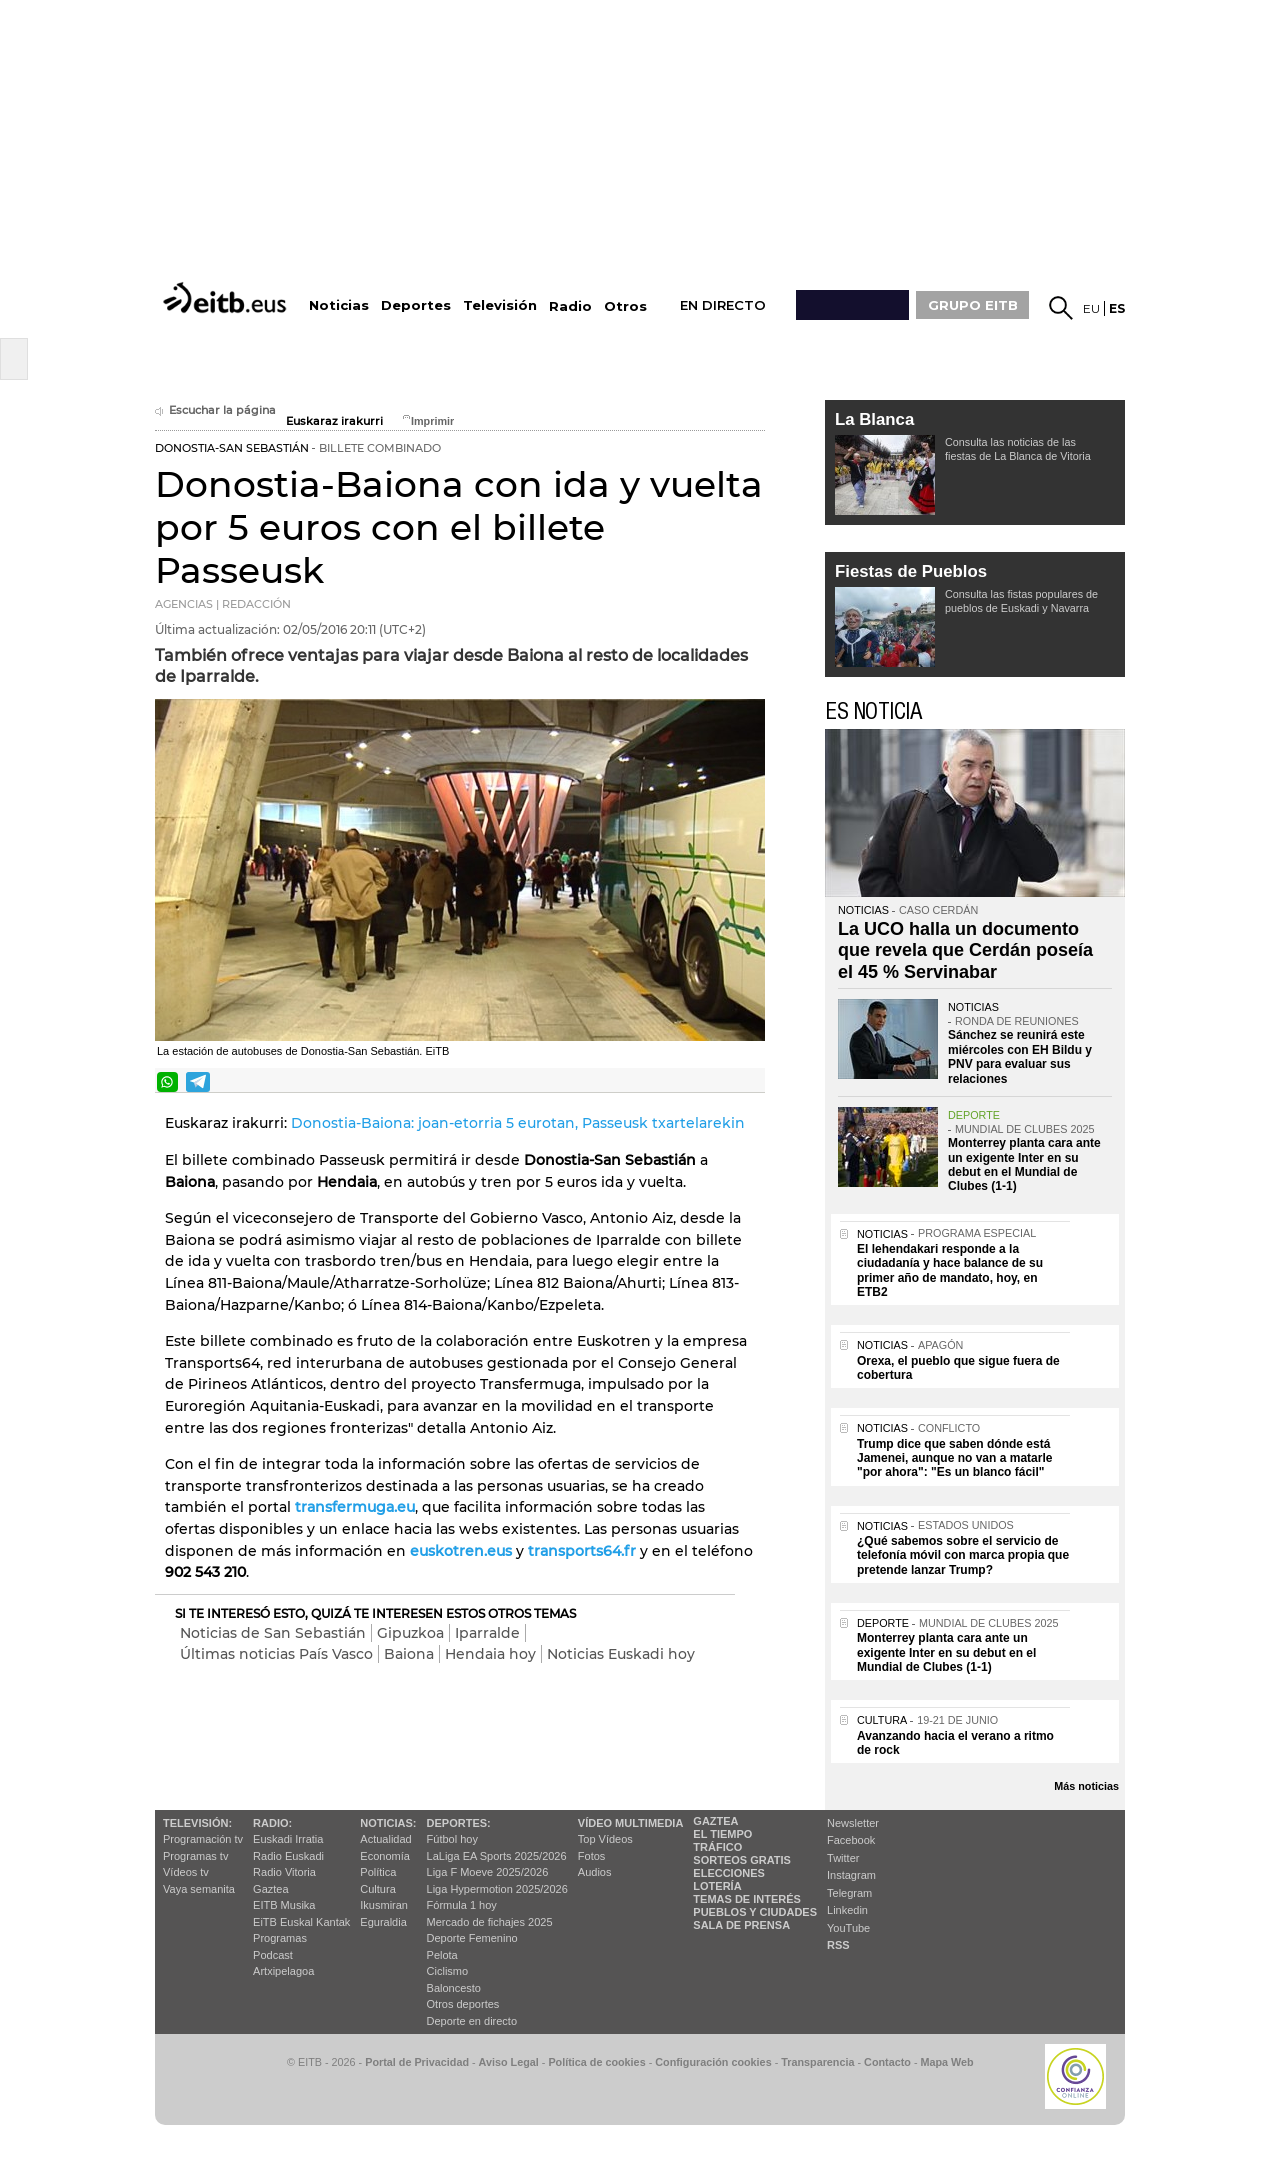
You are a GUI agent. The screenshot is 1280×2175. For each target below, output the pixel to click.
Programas (280, 1938)
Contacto (887, 2062)
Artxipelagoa (283, 1971)
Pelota (442, 1955)
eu (1091, 308)
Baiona (409, 1654)
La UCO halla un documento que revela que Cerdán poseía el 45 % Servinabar (965, 950)
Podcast (273, 1955)
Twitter (843, 1858)
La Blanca (874, 419)
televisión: (197, 1823)
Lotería (717, 1886)
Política (378, 1872)
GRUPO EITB (973, 305)
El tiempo (722, 1834)
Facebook (851, 1840)
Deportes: (459, 1823)
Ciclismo (448, 1971)
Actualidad (385, 1839)
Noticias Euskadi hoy (621, 1654)
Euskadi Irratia (288, 1839)
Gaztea (270, 1889)
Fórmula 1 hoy (462, 1905)
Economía (385, 1856)
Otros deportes (463, 2004)
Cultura (377, 1889)
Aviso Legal (509, 2062)
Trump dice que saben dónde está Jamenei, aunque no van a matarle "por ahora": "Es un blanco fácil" (954, 1458)
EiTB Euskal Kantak (301, 1922)
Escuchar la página (215, 410)
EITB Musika (284, 1905)
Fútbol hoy (452, 1839)
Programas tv (195, 1856)
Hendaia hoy (490, 1654)
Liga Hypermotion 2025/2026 (497, 1889)
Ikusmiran (384, 1905)
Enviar (748, 1082)
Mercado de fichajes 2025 (490, 1922)
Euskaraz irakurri (334, 421)
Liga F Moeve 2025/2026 (488, 1872)
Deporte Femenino (472, 1938)
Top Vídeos (605, 1839)
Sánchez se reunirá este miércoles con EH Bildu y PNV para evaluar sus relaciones (1020, 1056)
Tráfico (717, 1847)
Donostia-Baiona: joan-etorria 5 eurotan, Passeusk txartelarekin (518, 1123)
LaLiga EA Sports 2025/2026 (497, 1856)
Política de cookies (596, 2062)
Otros (625, 306)
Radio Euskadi (288, 1856)
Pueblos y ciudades (755, 1912)
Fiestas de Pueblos (911, 571)
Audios (595, 1872)
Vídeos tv (186, 1872)
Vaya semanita (199, 1889)
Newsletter (853, 1823)
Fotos (592, 1856)
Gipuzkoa (410, 1633)
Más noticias (1086, 1786)
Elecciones (729, 1873)
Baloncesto (454, 1988)
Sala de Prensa (741, 1925)
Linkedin (847, 1910)
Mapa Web (946, 2062)
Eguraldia (383, 1922)
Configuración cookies (713, 2062)
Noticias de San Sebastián (273, 1633)
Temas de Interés (747, 1899)
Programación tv (203, 1839)
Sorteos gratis (742, 1860)
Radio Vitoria (284, 1872)
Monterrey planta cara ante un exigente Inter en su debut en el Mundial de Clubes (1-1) (1024, 1164)
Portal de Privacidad (417, 2062)
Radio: (272, 1823)
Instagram (851, 1875)
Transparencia (817, 2062)
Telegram (849, 1893)
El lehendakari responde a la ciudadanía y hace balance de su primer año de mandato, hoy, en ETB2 (950, 1270)
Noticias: (388, 1823)
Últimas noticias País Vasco (276, 1654)
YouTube (848, 1928)
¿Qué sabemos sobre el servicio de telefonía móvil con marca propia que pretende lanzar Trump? (963, 1555)
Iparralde (487, 1633)
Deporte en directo (472, 2021)
